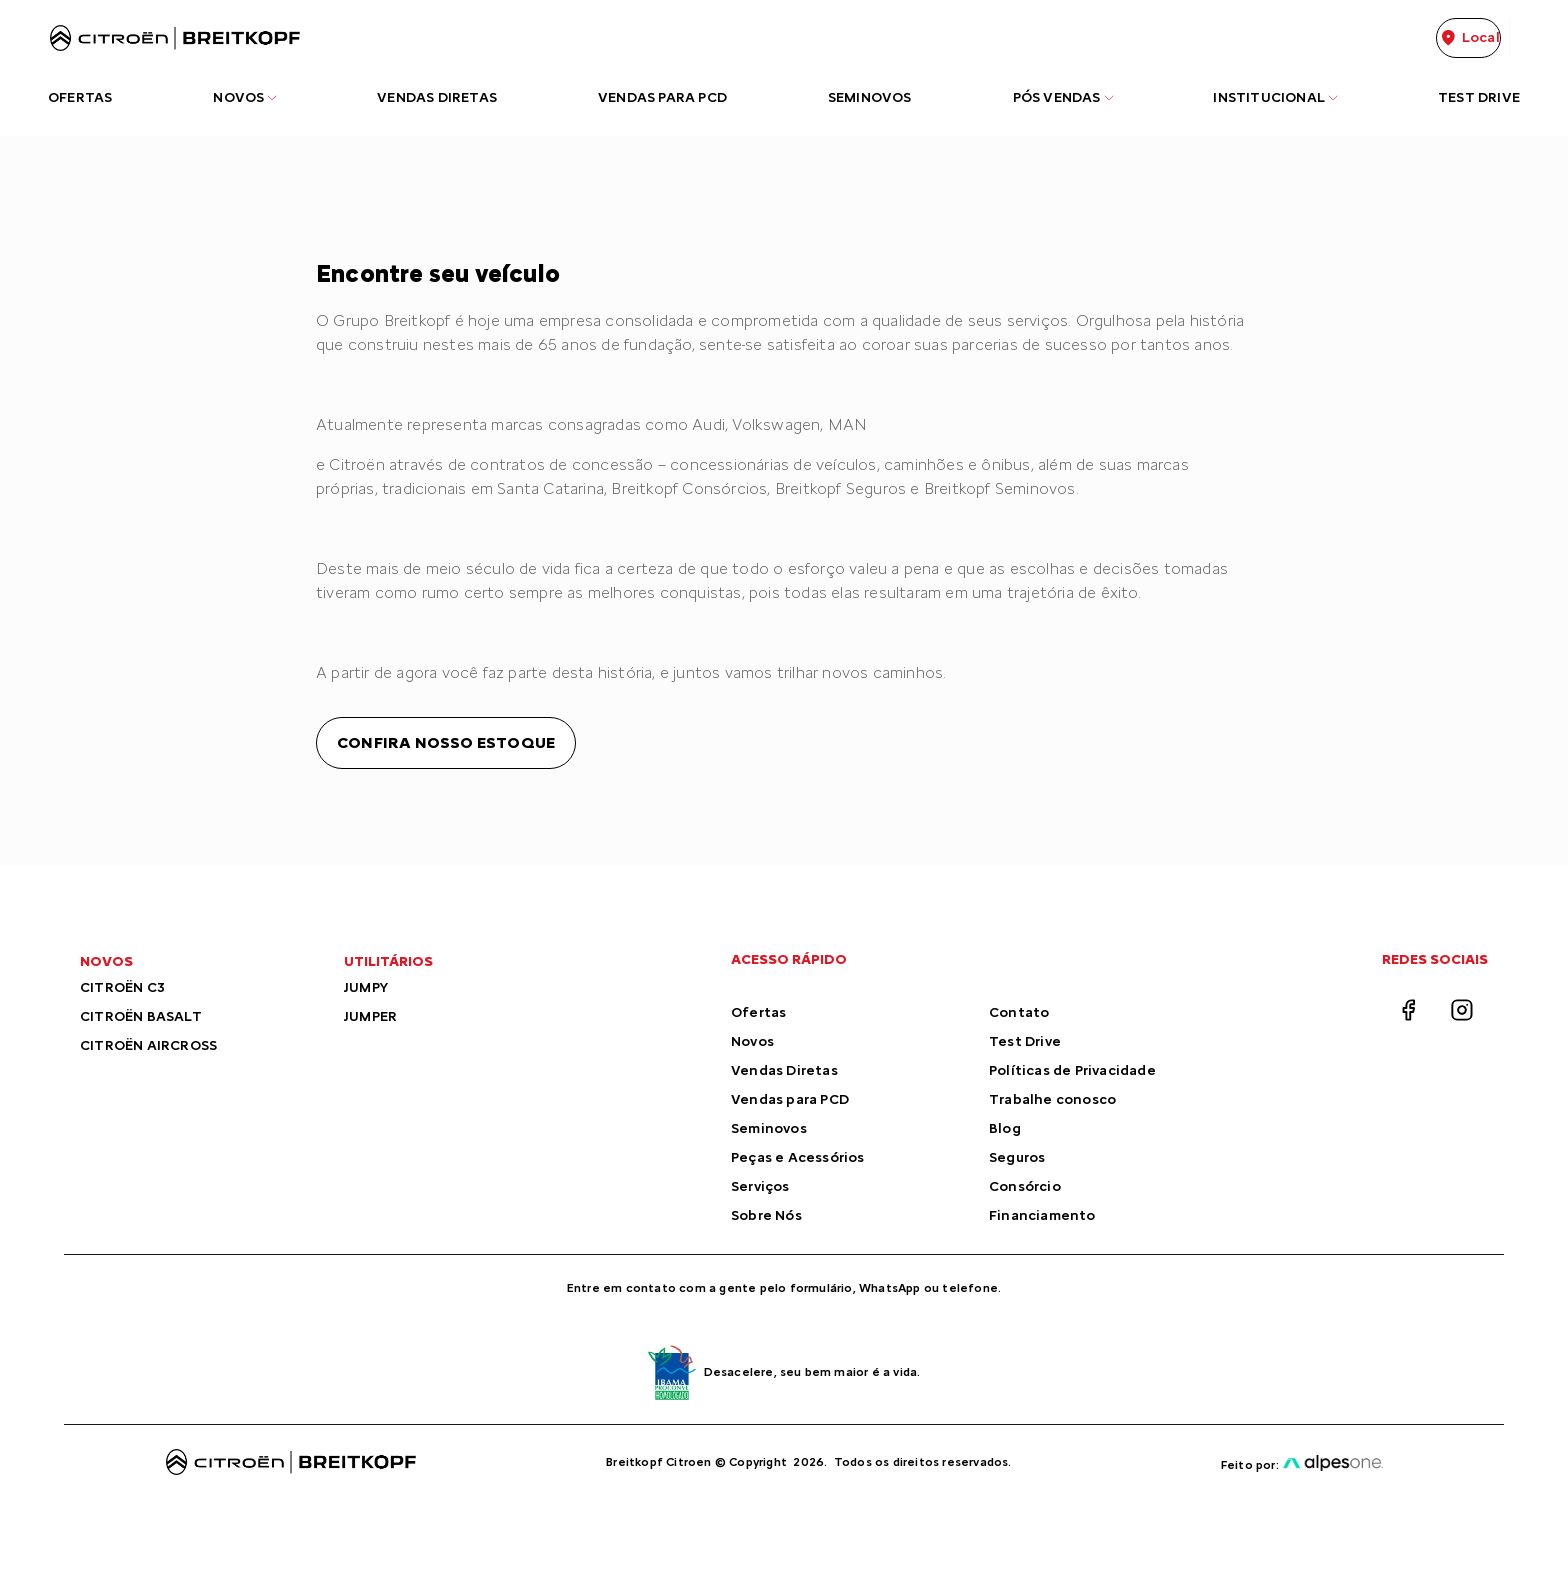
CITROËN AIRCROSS (148, 1045)
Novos (752, 1041)
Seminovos (769, 1128)
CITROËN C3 (122, 987)
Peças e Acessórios (798, 1157)
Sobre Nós (766, 1215)
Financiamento (1042, 1215)
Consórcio (1025, 1186)
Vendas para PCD (790, 1099)
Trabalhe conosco (1052, 1099)
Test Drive (1025, 1041)
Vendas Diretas (784, 1070)
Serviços (760, 1186)
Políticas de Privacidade (1072, 1070)
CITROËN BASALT (141, 1016)
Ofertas (758, 1012)
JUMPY (366, 987)
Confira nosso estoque (446, 742)
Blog (1005, 1128)
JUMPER (370, 1016)
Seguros (1017, 1157)
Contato (1019, 1012)
